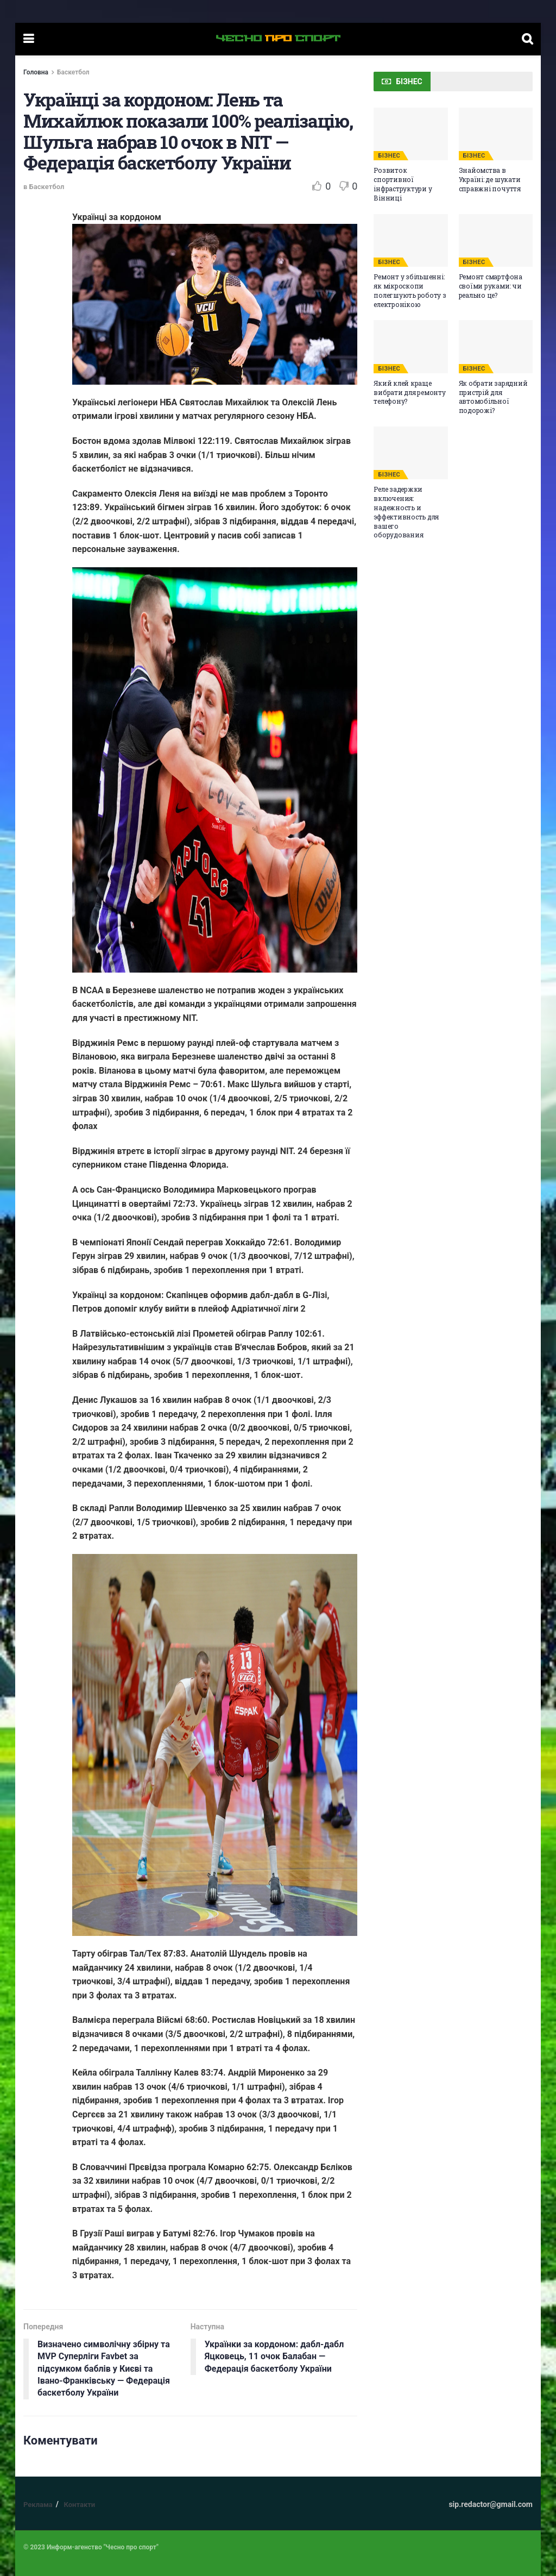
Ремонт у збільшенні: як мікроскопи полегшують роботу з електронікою (410, 290)
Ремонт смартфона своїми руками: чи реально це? (490, 285)
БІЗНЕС (389, 155)
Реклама (38, 2504)
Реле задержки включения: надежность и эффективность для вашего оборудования (406, 512)
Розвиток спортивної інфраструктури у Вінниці (403, 184)
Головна (35, 72)
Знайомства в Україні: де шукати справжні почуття (490, 179)
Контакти (79, 2504)
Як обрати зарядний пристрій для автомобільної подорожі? (493, 397)
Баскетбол (73, 72)
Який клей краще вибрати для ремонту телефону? (409, 392)
